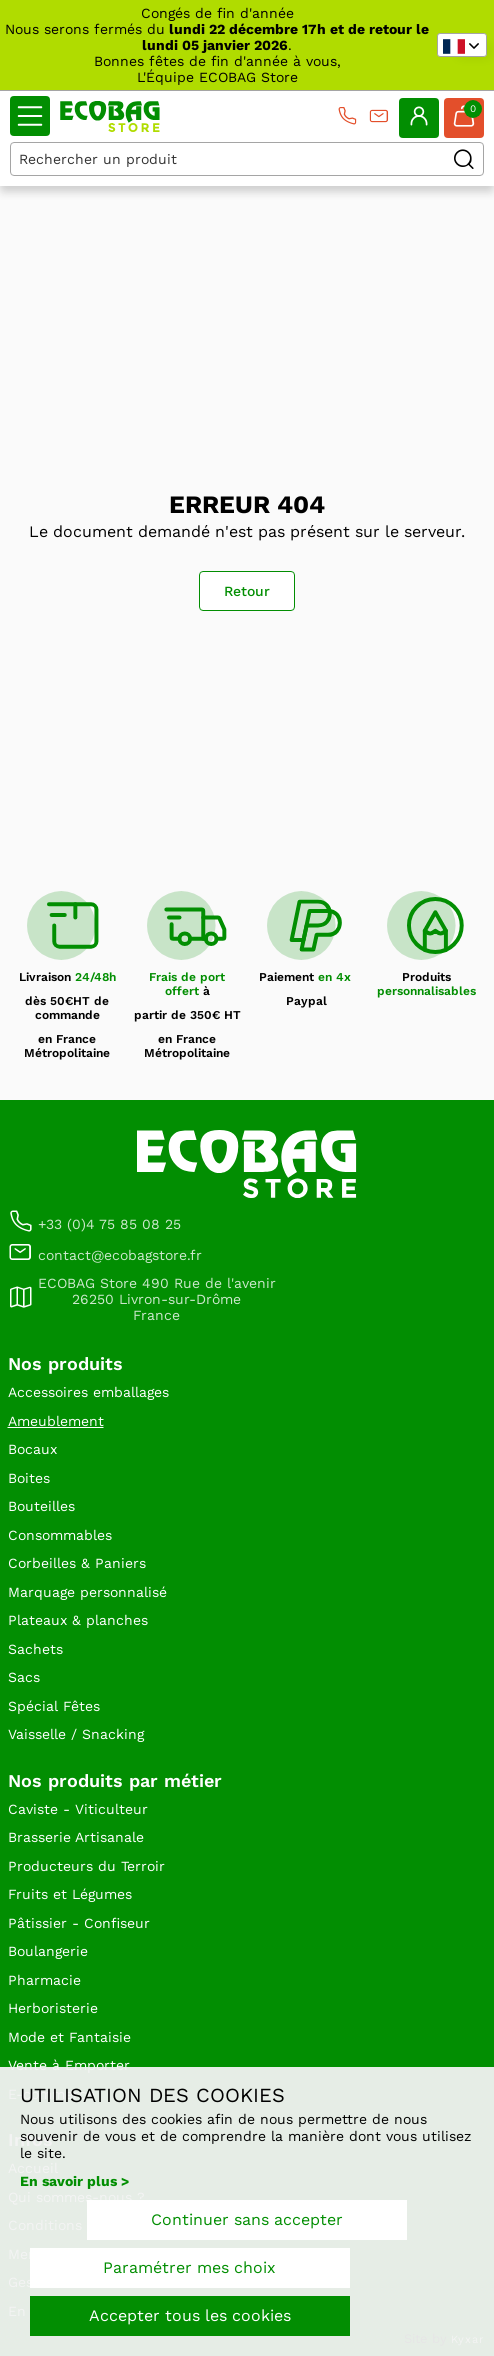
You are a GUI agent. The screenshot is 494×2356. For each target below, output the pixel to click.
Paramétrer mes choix (189, 2267)
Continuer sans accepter (247, 2219)
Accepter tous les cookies (190, 2315)
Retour (247, 591)
